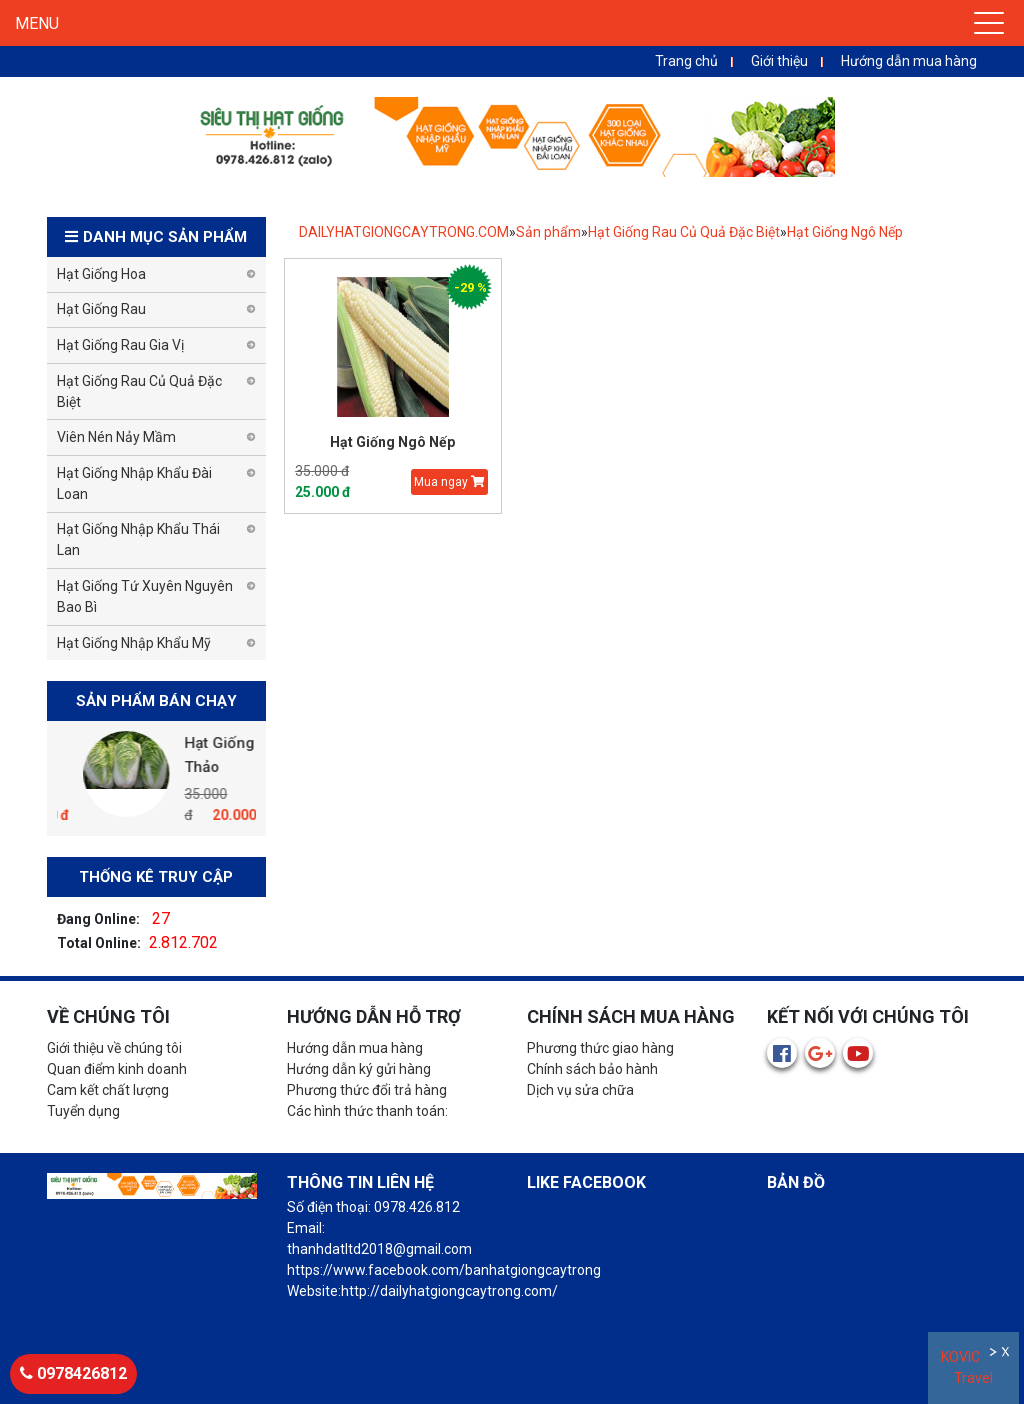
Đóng (1007, 1354)
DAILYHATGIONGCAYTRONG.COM (404, 232)
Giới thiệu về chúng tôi (114, 1048)
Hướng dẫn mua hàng (909, 61)
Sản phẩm (548, 232)
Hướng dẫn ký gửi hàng (359, 1069)
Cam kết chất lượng (108, 1090)
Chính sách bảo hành (592, 1069)
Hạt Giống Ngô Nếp (845, 232)
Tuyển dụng (83, 1111)
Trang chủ (686, 61)
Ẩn (994, 1354)
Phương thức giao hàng (600, 1048)
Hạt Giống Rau (101, 309)
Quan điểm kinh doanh (117, 1069)
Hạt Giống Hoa (101, 274)
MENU (37, 23)
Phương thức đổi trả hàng (367, 1090)
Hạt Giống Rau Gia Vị (120, 345)
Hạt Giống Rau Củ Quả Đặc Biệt (684, 232)
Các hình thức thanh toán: (367, 1111)
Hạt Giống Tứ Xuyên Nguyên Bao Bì (145, 596)
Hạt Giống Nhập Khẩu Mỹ (134, 643)
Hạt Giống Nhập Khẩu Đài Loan (134, 483)
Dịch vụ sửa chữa (580, 1090)
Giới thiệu (779, 61)
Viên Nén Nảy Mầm (116, 437)
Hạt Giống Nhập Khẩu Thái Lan (138, 539)
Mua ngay (449, 482)
